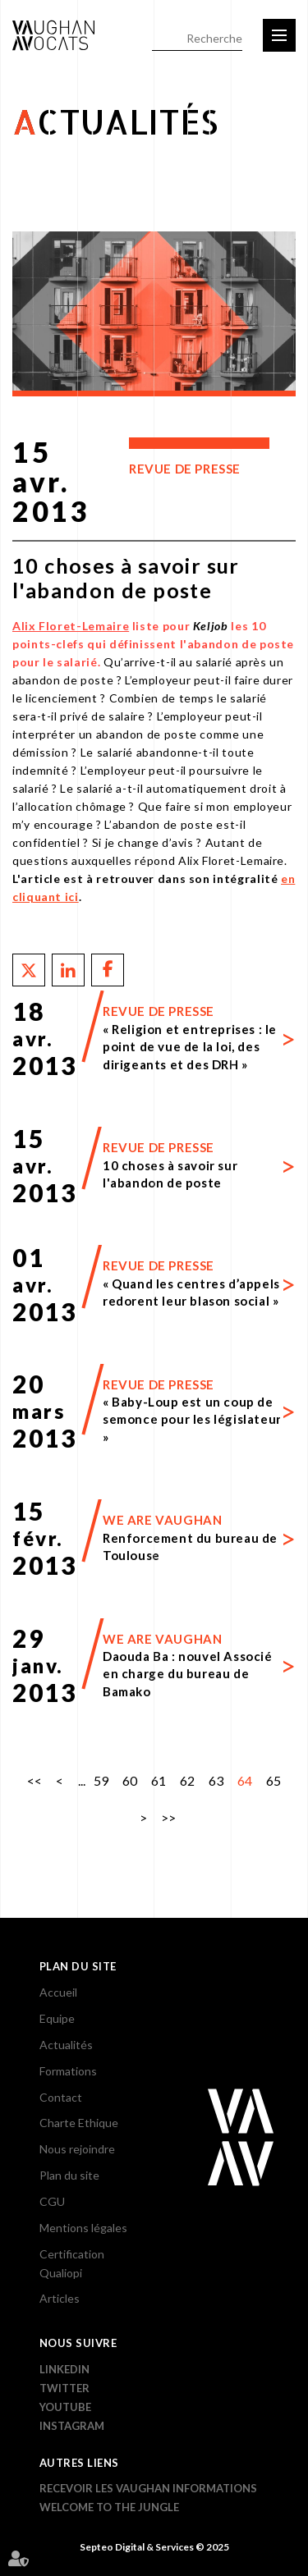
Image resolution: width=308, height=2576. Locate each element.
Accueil (58, 1992)
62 (187, 1780)
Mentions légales (83, 2228)
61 (158, 1780)
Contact (60, 2097)
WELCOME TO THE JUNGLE (109, 2507)
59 (101, 1780)
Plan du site (69, 2175)
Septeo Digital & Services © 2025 (154, 2547)
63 (216, 1780)
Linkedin (64, 2369)
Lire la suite (154, 1038)
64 (244, 1780)
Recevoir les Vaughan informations (148, 2488)
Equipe (57, 2018)
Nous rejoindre (77, 2149)
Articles (59, 2298)
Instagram (71, 2425)
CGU (52, 2201)
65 (273, 1780)
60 (129, 1780)
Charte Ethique (78, 2123)
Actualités (66, 2045)
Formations (68, 2071)
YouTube (65, 2407)
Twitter (64, 2388)
